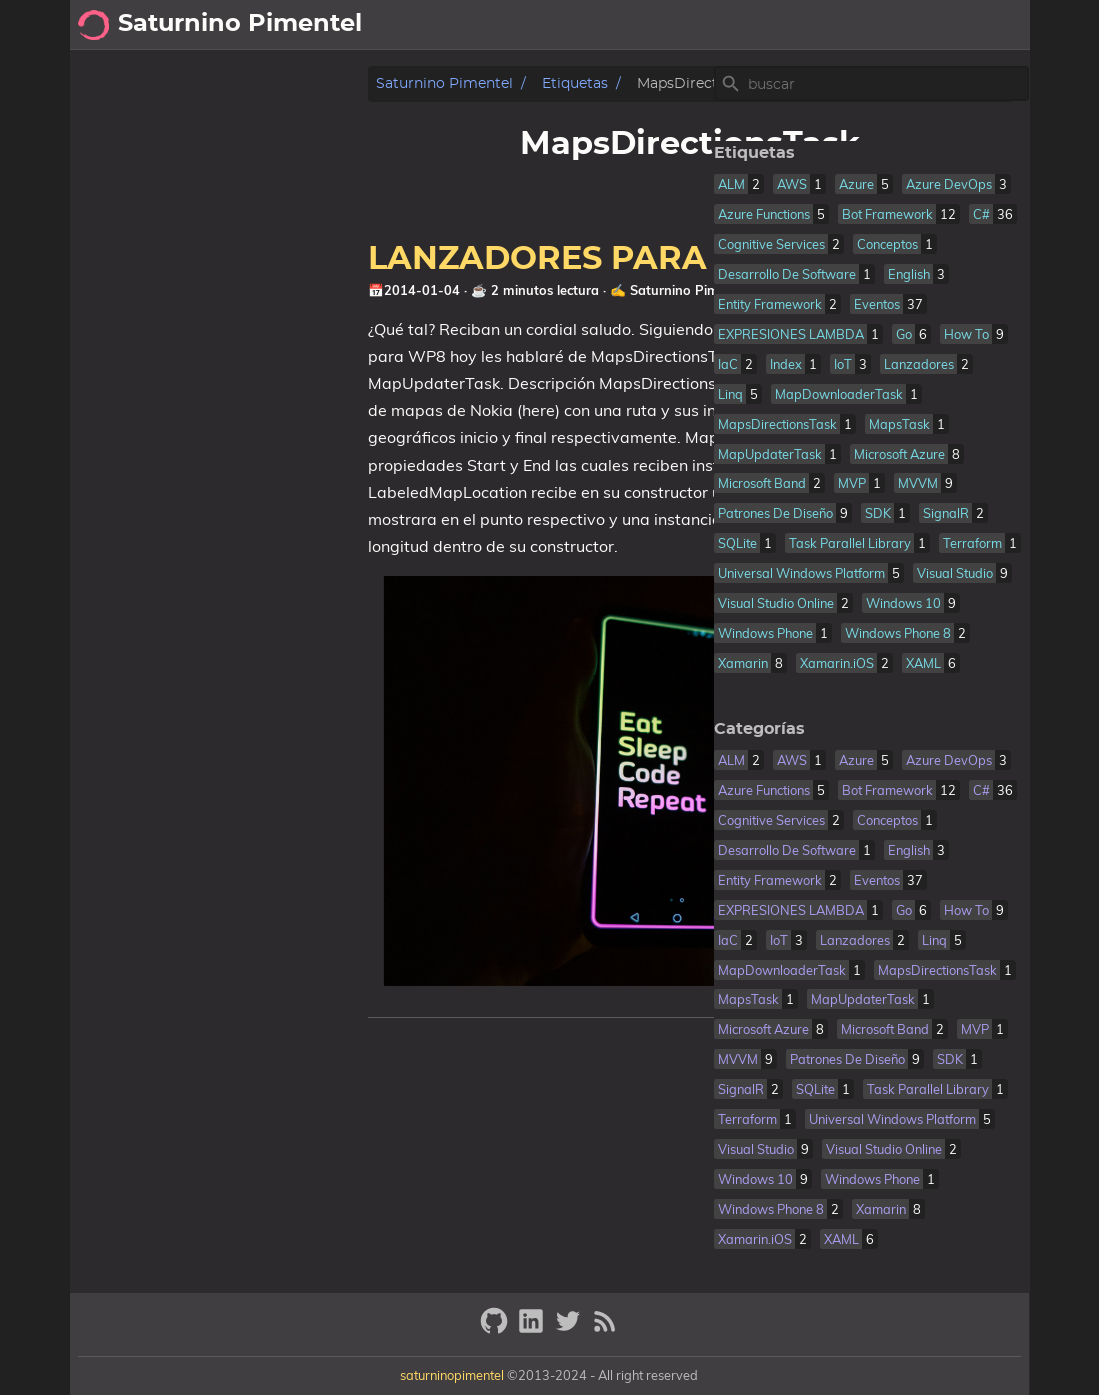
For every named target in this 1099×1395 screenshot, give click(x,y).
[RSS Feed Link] (605, 1329)
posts (820, 25)
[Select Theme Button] (764, 25)
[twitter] (570, 1329)
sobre (891, 25)
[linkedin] (533, 1329)
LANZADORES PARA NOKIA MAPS (370, 259)
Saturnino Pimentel (162, 83)
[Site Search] (870, 84)
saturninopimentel (452, 1375)
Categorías (743, 729)
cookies (981, 25)
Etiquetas (293, 83)
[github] (496, 1329)
